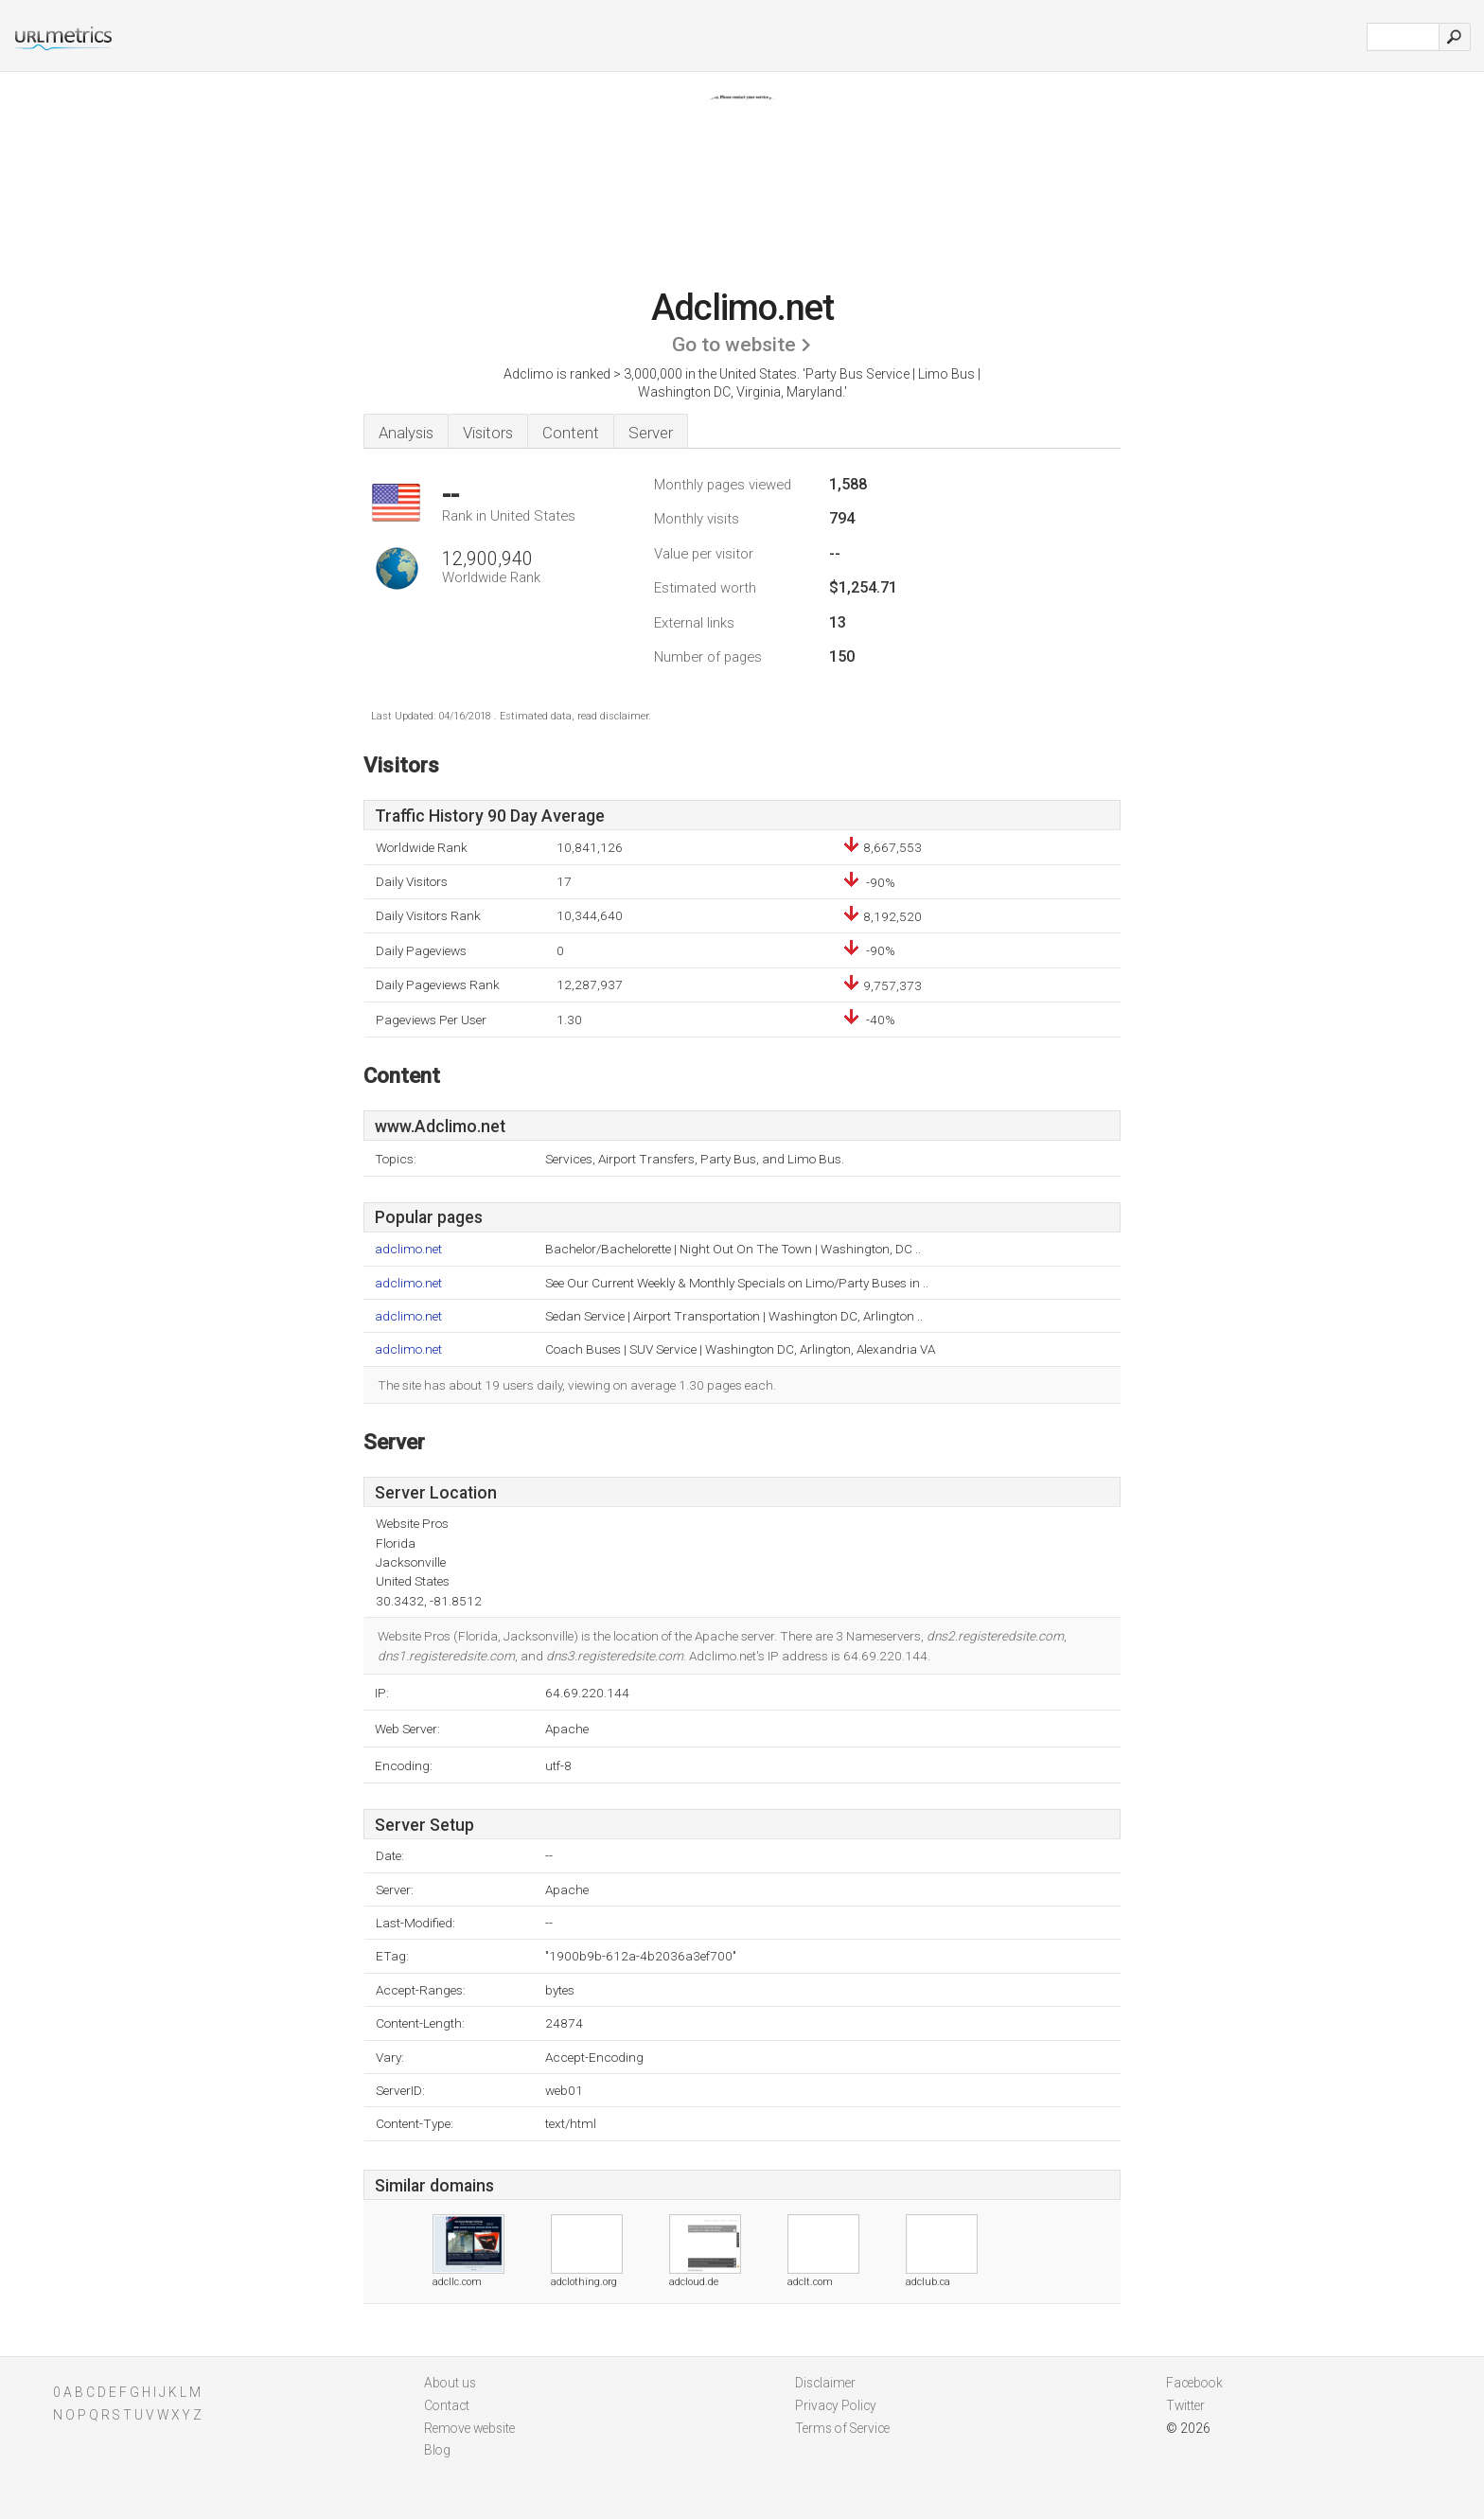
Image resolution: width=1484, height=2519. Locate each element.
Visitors (488, 432)
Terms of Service (842, 2428)
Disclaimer (825, 2382)
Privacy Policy (835, 2405)
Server (650, 432)
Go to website (734, 344)
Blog (437, 2449)
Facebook (1194, 2382)
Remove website (469, 2428)
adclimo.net (408, 1249)
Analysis (406, 432)
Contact (446, 2405)
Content (570, 432)
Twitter (1185, 2405)
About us (450, 2382)
